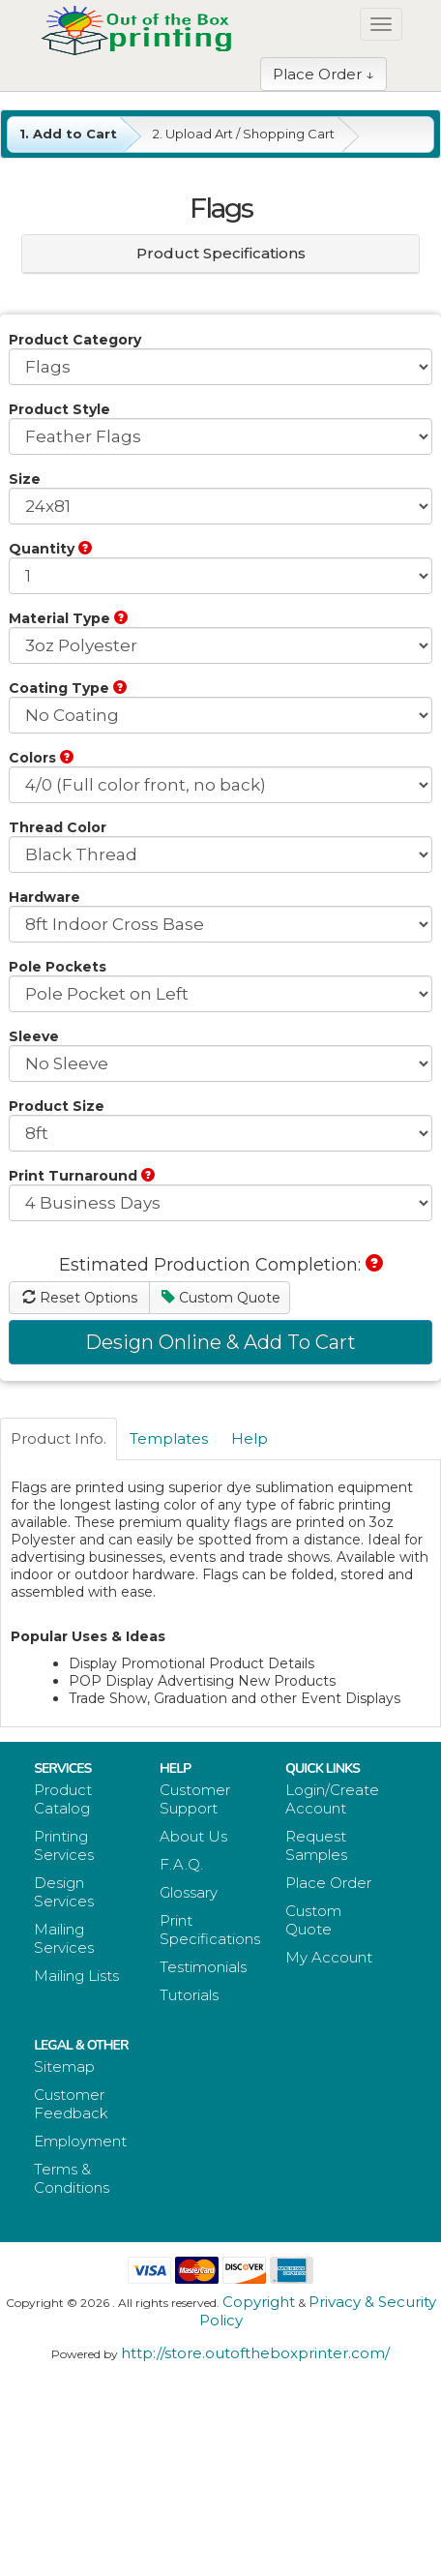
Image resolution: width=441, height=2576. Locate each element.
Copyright (258, 2301)
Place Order (328, 1882)
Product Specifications (221, 253)
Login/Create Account (332, 1799)
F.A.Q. (181, 1864)
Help (249, 1438)
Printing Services (64, 1845)
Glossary (189, 1892)
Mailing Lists (76, 1975)
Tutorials (189, 1995)
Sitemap (64, 2066)
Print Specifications (210, 1929)
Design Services (64, 1891)
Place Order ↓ (323, 74)
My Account (328, 1957)
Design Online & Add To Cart (220, 1342)
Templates (169, 1438)
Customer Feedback (71, 2103)
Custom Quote (221, 1297)
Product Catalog (63, 1799)
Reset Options (79, 1297)
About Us (193, 1836)
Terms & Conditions (71, 2178)
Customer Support (195, 1799)
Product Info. (58, 1438)
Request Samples (316, 1845)
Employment (80, 2141)
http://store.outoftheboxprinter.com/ (255, 2353)
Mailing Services (64, 1938)
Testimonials (203, 1967)
